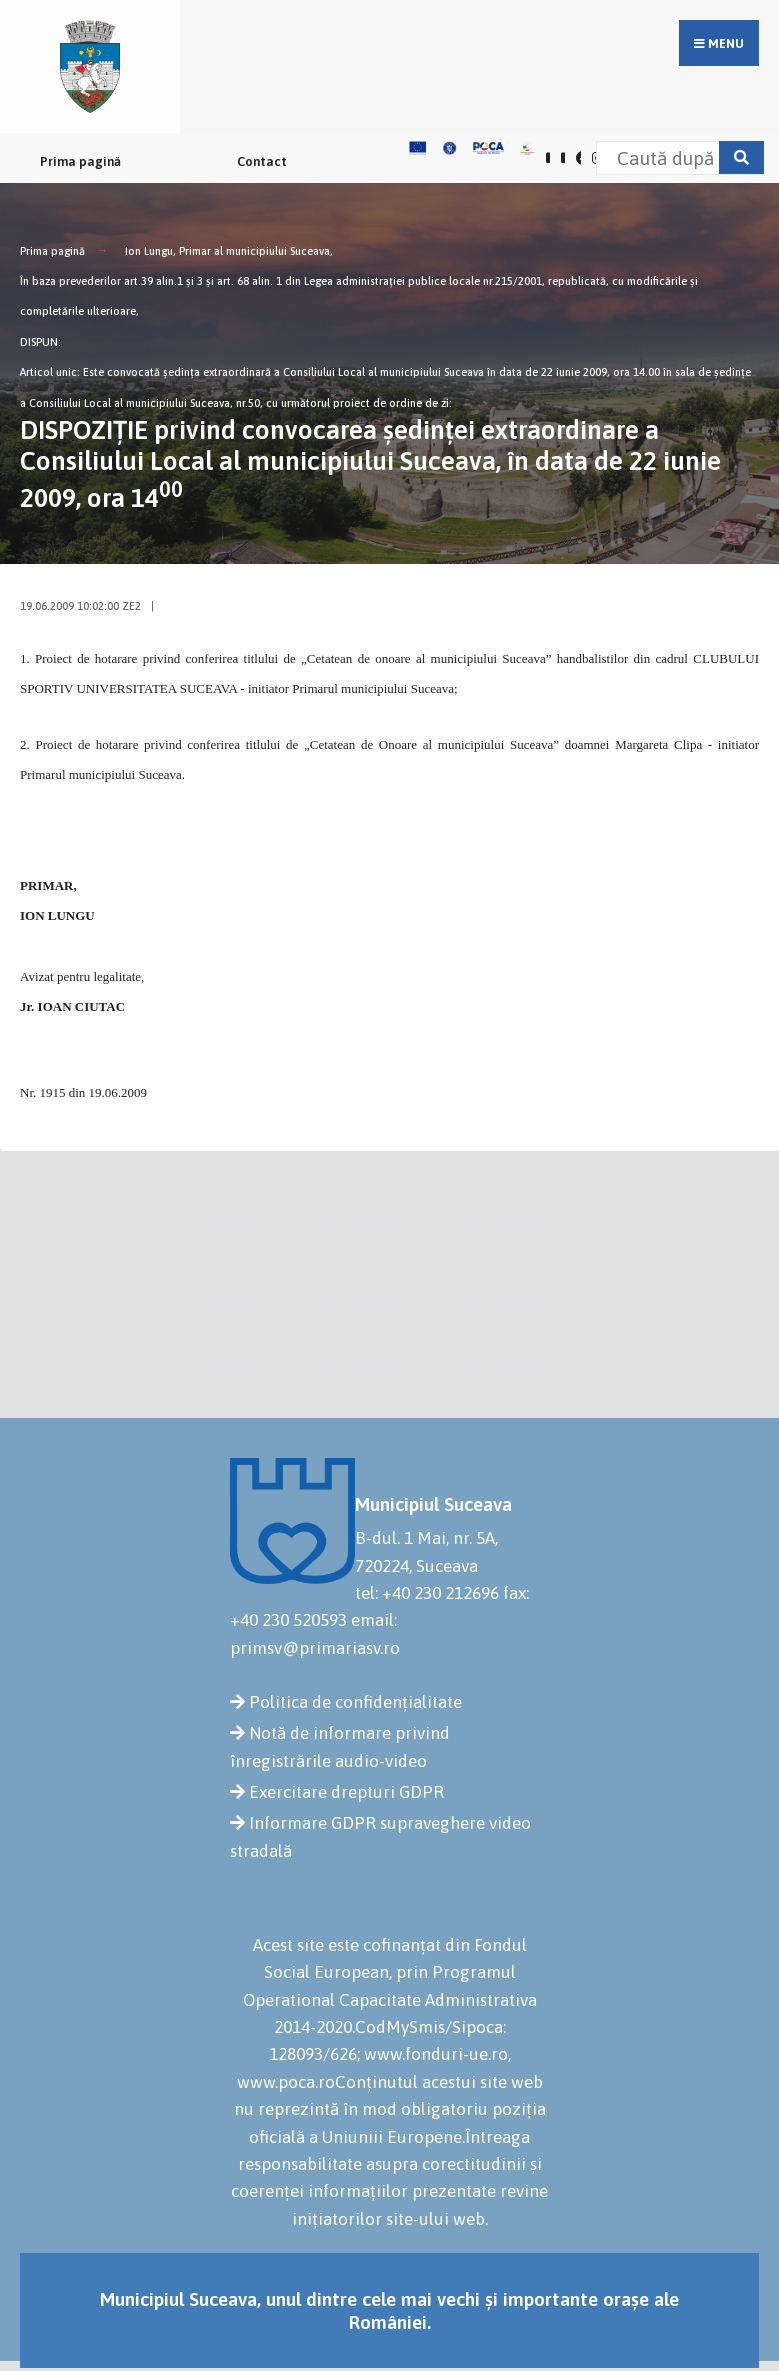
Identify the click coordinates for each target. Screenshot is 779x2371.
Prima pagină (80, 161)
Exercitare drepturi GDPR (346, 1792)
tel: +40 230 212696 (427, 1593)
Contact (262, 161)
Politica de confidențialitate (355, 1702)
